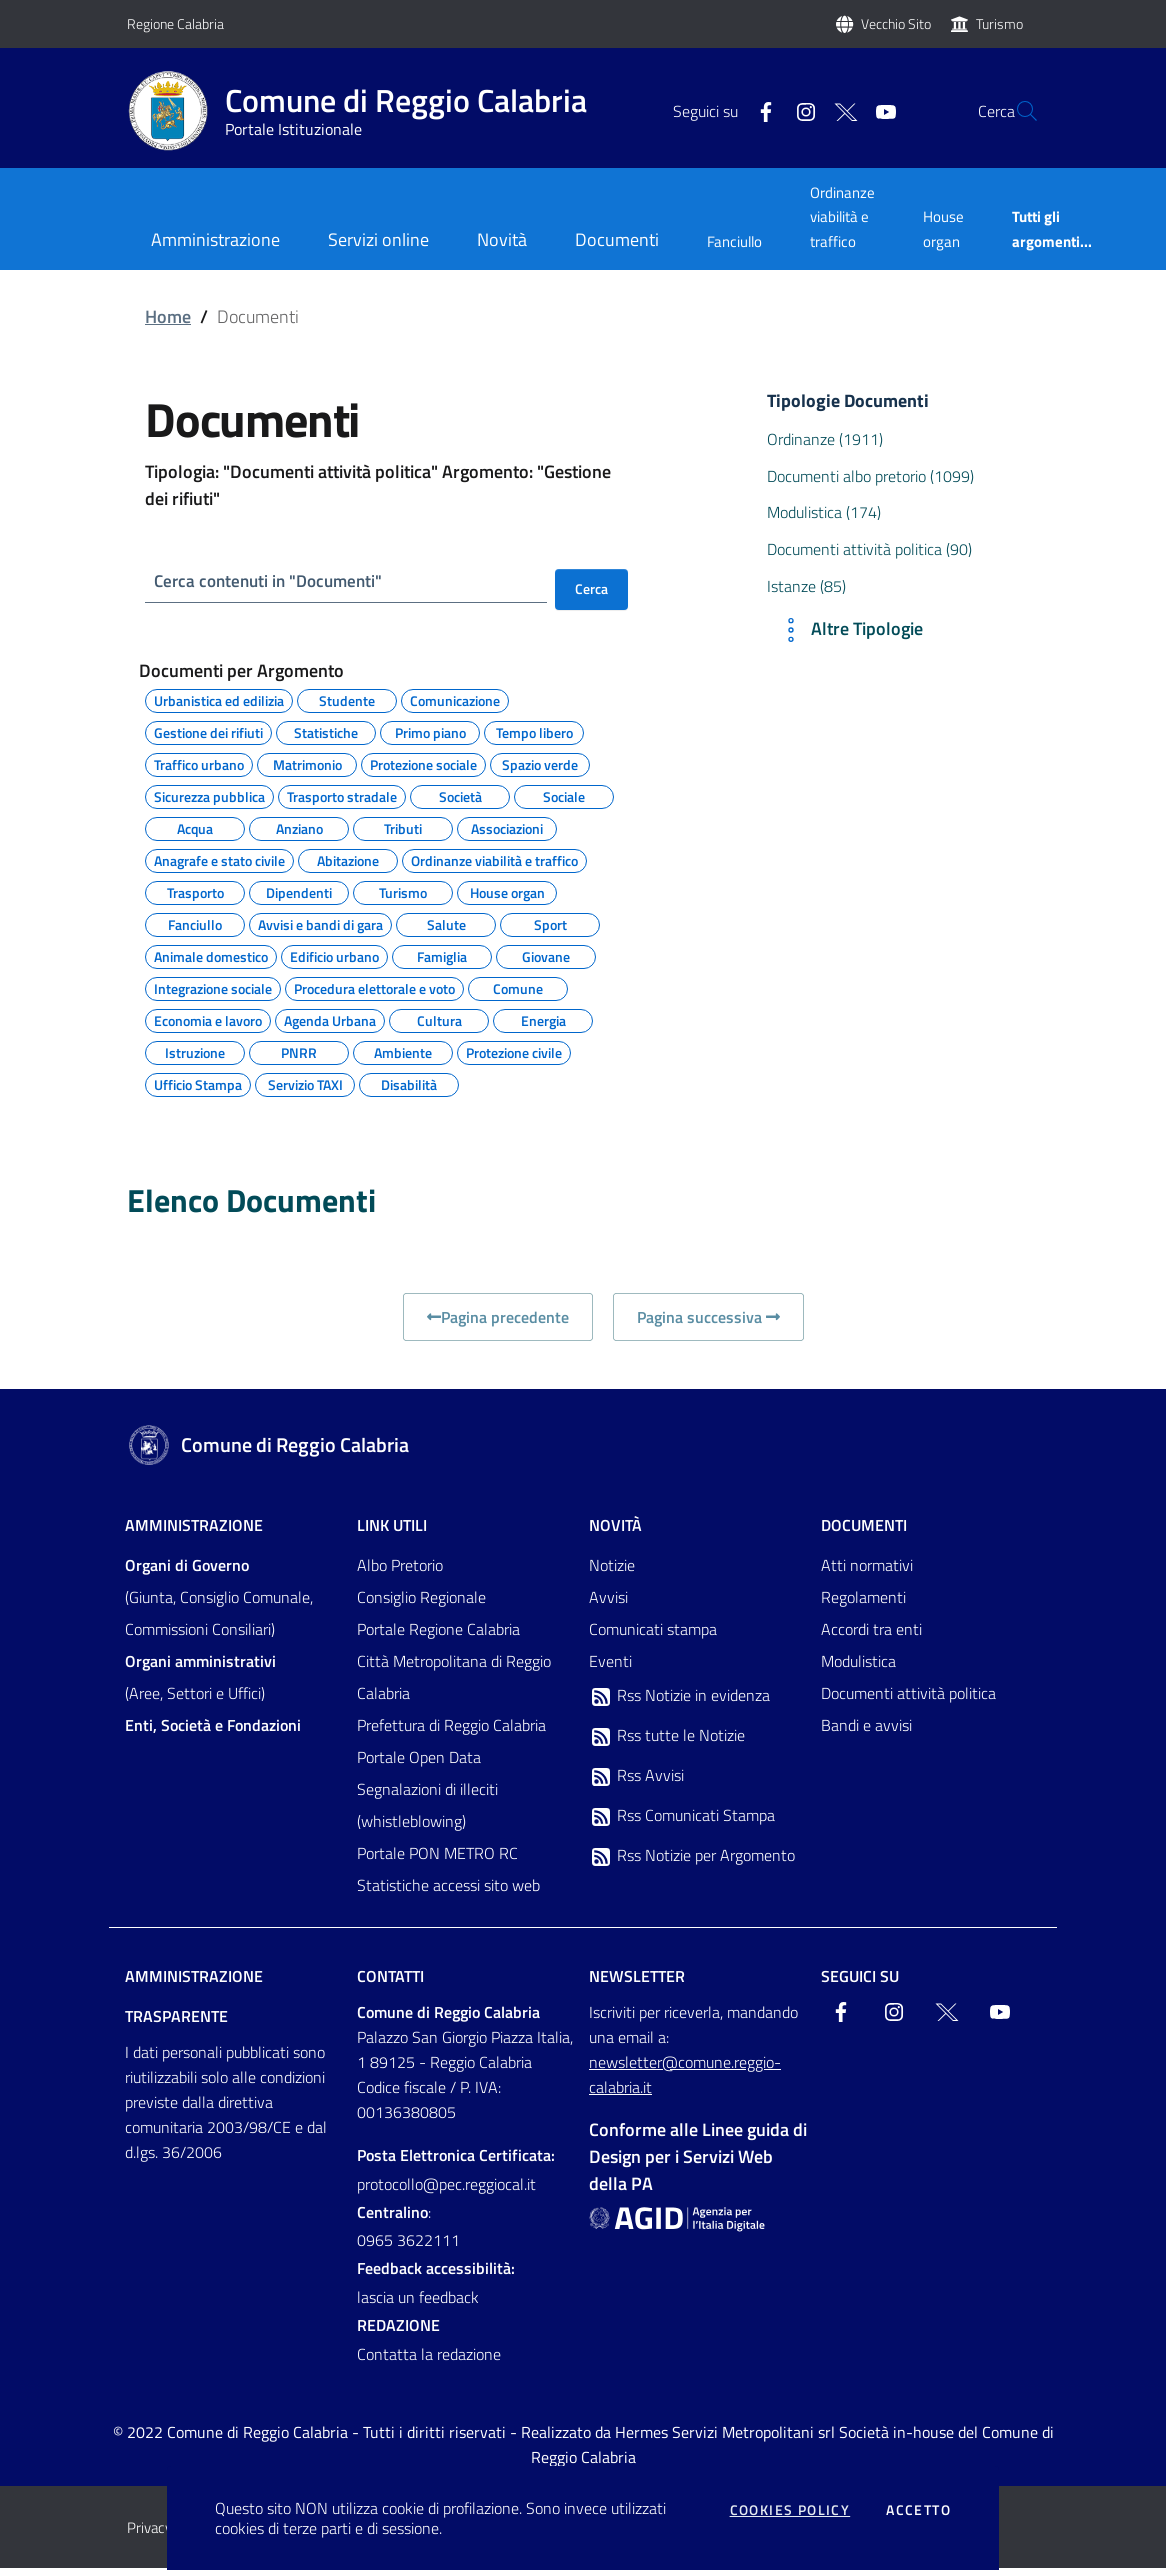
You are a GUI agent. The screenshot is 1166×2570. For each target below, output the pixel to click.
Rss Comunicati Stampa (682, 1818)
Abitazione (348, 860)
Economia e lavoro (208, 1020)
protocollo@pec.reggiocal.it (446, 2185)
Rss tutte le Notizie (667, 1738)
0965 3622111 (408, 2242)
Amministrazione (194, 1527)
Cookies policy (790, 2510)
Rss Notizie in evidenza (679, 1698)
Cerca (591, 588)
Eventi (610, 1663)
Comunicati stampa (653, 1631)
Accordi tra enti (871, 1631)
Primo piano (430, 732)
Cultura (439, 1020)
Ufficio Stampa (198, 1084)
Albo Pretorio (400, 1567)
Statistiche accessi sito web (448, 1887)
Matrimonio (307, 764)
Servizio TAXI (305, 1084)
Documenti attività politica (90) (869, 549)
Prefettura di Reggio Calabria (451, 1727)
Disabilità (409, 1084)
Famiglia (442, 956)
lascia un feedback (418, 2299)
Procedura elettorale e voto (374, 988)
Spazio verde (540, 764)
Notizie (612, 1567)
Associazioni (507, 828)
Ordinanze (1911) (825, 439)
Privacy (149, 2529)
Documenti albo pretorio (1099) (870, 476)
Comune (518, 988)
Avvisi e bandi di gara (320, 924)
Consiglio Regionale (421, 1599)
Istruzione (195, 1052)
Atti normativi (867, 1567)
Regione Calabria (175, 23)
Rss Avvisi (636, 1778)
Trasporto (195, 892)
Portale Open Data (419, 1759)
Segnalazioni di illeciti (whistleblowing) (427, 1807)
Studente (347, 700)
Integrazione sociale (213, 988)
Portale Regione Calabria (438, 1631)
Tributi (403, 828)
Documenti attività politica (908, 1695)
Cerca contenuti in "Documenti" (274, 581)
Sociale (564, 796)
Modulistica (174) (824, 512)
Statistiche (326, 732)
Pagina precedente (498, 1319)
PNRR (299, 1052)
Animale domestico (211, 956)
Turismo (999, 23)
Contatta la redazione (429, 2356)
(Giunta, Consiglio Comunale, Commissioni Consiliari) (219, 1599)
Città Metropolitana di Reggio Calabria (454, 1679)
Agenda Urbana (330, 1020)
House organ (943, 228)
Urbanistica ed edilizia (219, 700)
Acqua (195, 828)
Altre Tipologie (849, 630)
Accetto (918, 2510)
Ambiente (403, 1052)
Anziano (299, 828)
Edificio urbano (334, 956)
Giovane (546, 956)
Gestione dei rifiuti (208, 732)
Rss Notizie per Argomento (692, 1858)
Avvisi (608, 1599)
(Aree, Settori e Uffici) (200, 1679)
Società (460, 796)
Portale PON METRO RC (437, 1855)
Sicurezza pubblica (209, 796)
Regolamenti (863, 1599)
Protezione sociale (423, 764)
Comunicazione (455, 700)
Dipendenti (299, 892)
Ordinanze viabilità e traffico (842, 217)
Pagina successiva (708, 1319)
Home (168, 316)
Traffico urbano (199, 764)
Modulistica (858, 1663)
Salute (446, 924)
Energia (543, 1020)
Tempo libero (534, 732)
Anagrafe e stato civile (219, 860)
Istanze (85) (806, 586)
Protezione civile (514, 1052)
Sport (550, 924)
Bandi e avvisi (866, 1727)
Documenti (864, 1527)
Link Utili (392, 1527)
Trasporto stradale (342, 796)
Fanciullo (734, 241)
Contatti (390, 1978)
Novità (615, 1527)
